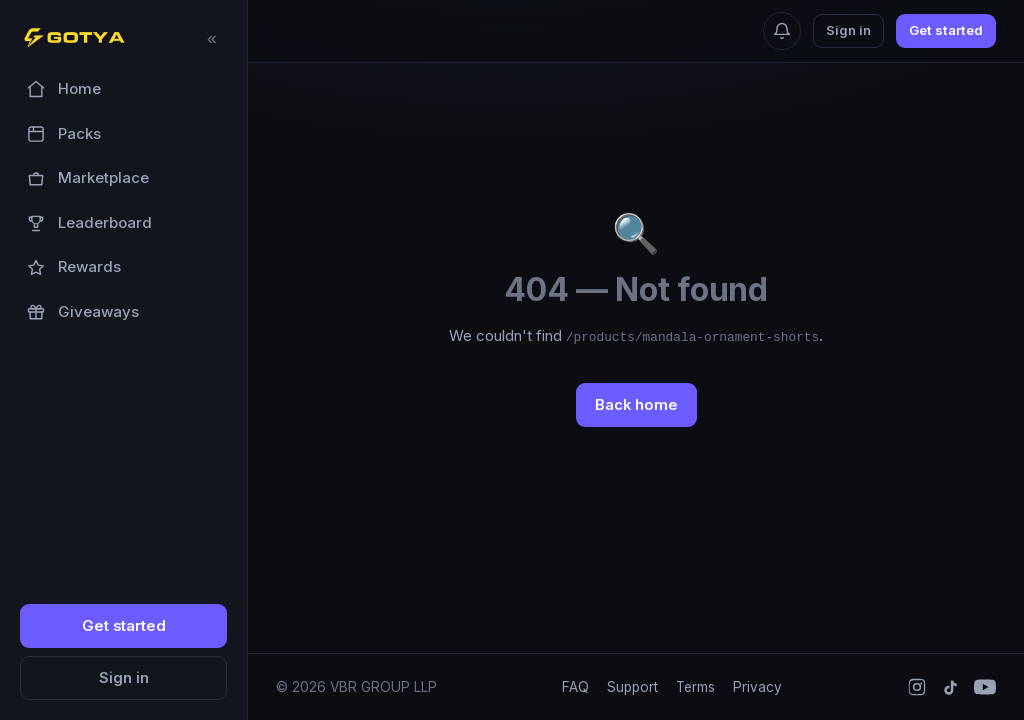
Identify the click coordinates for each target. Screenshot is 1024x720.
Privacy (757, 687)
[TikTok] (950, 687)
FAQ (575, 687)
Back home (636, 405)
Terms (695, 687)
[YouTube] (985, 687)
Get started (124, 626)
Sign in (124, 678)
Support (632, 687)
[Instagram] (917, 687)
